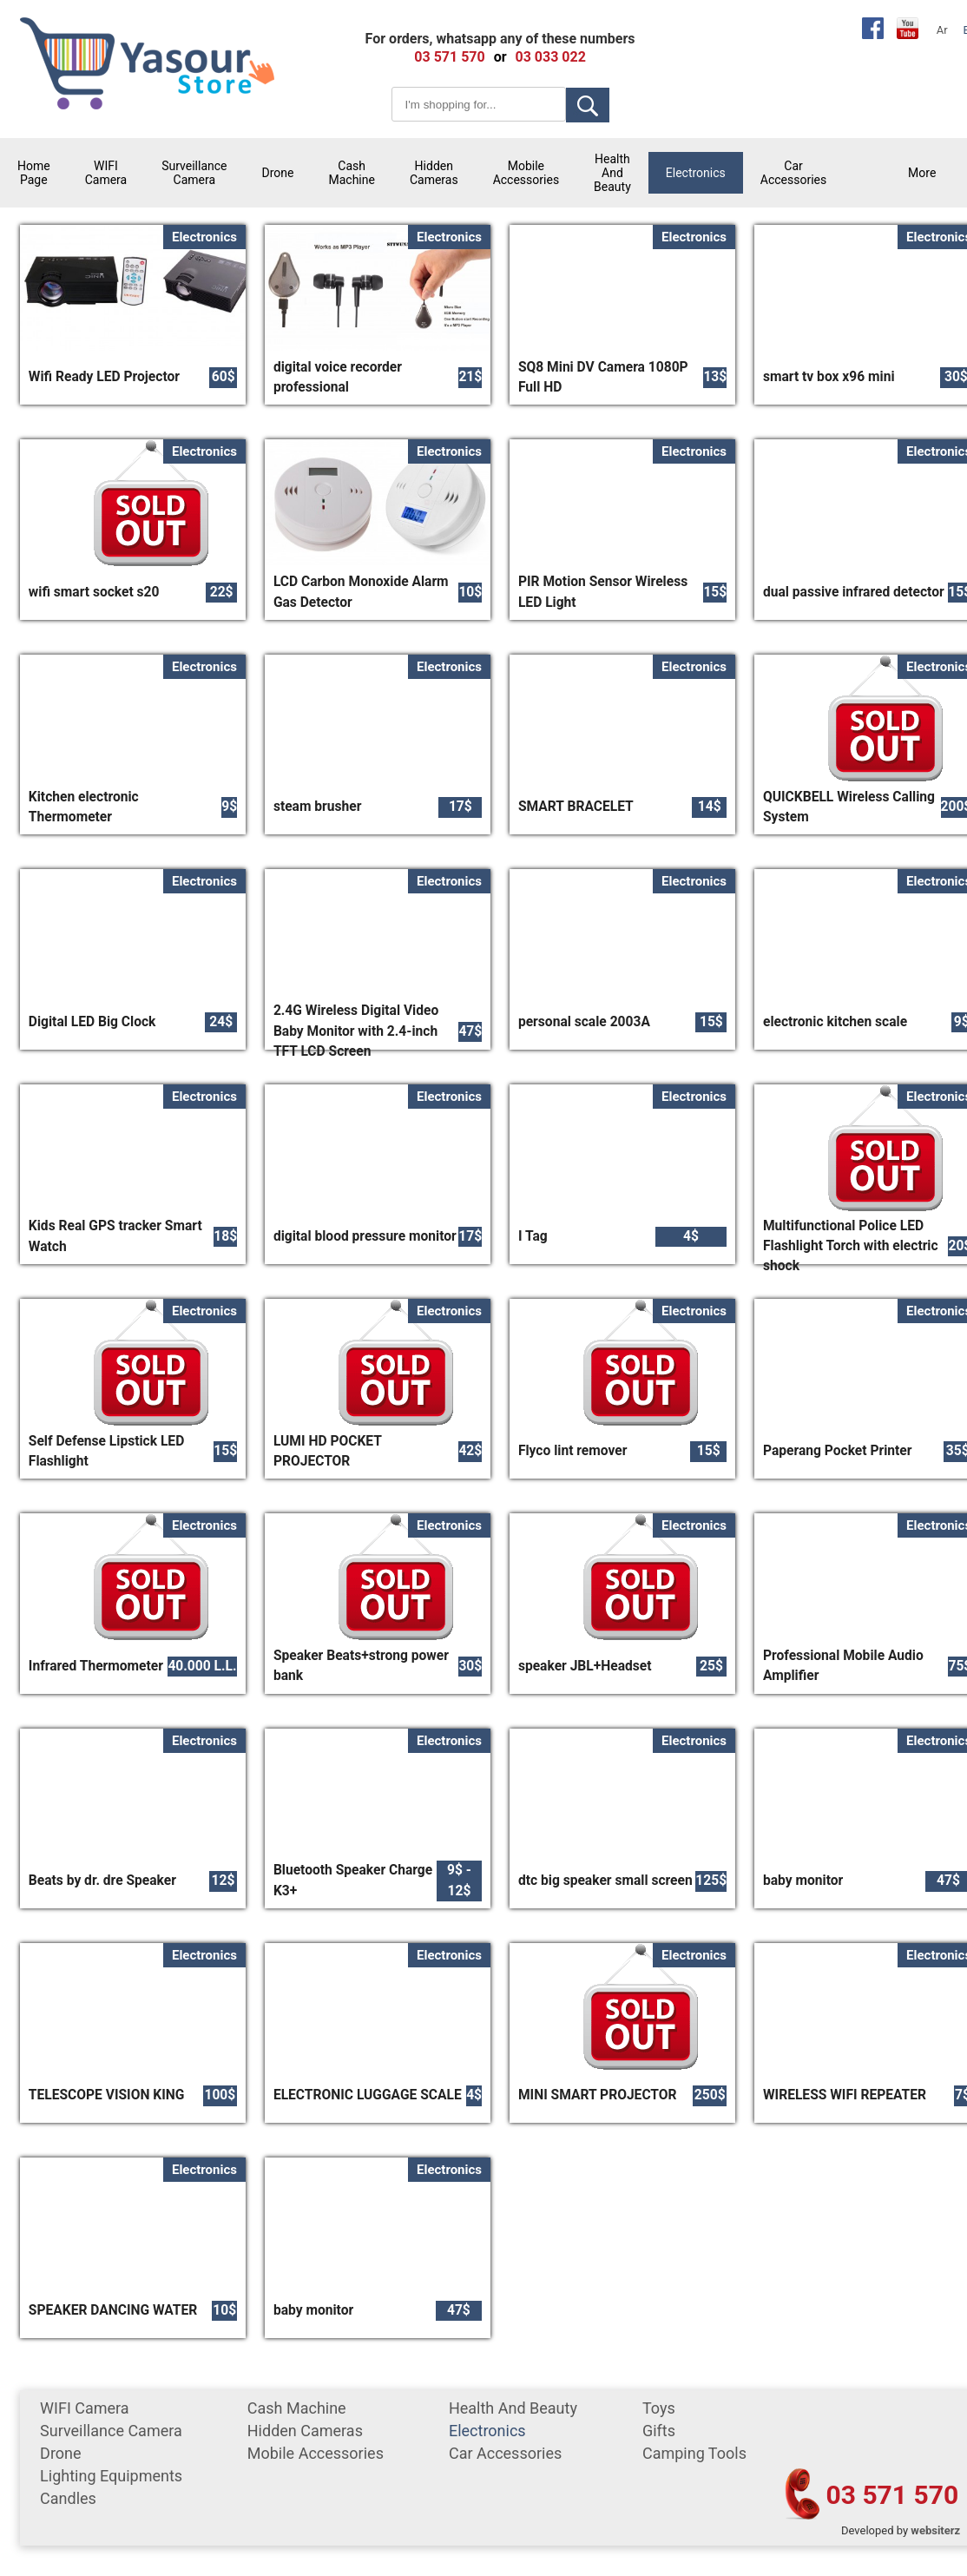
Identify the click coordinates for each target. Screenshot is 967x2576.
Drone (278, 173)
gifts (658, 2430)
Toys (658, 2408)
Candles (68, 2498)
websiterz (935, 2530)
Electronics (696, 173)
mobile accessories (526, 173)
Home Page (33, 173)
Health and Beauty (612, 173)
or (500, 57)
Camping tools (694, 2453)
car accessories (793, 173)
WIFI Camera (106, 173)
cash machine (351, 173)
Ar (942, 29)
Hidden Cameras (434, 173)
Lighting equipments (111, 2476)
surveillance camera (194, 173)
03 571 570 (892, 2495)
